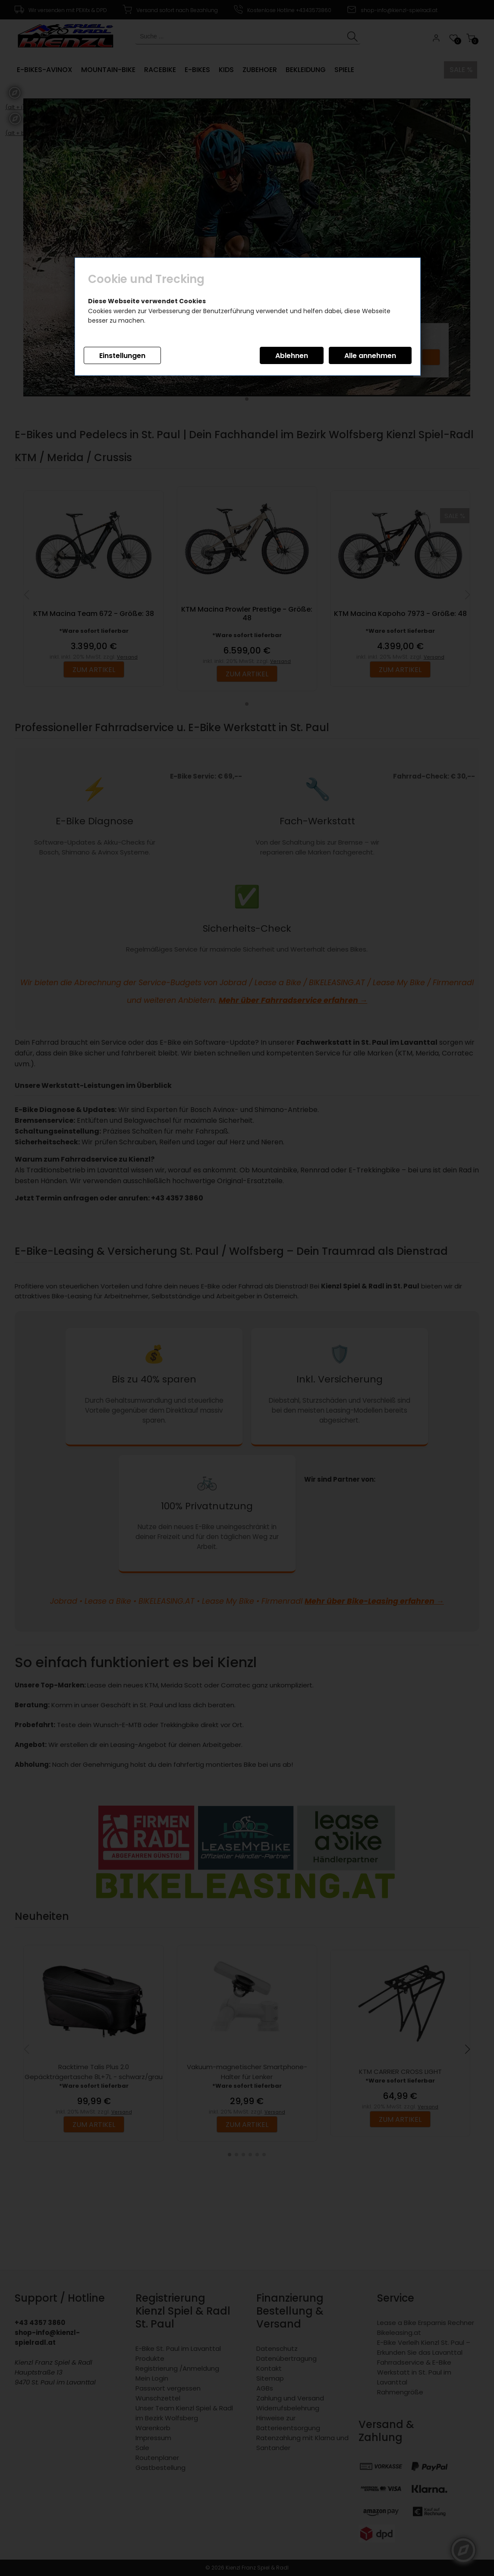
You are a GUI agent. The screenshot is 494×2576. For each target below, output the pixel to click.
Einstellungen (122, 356)
